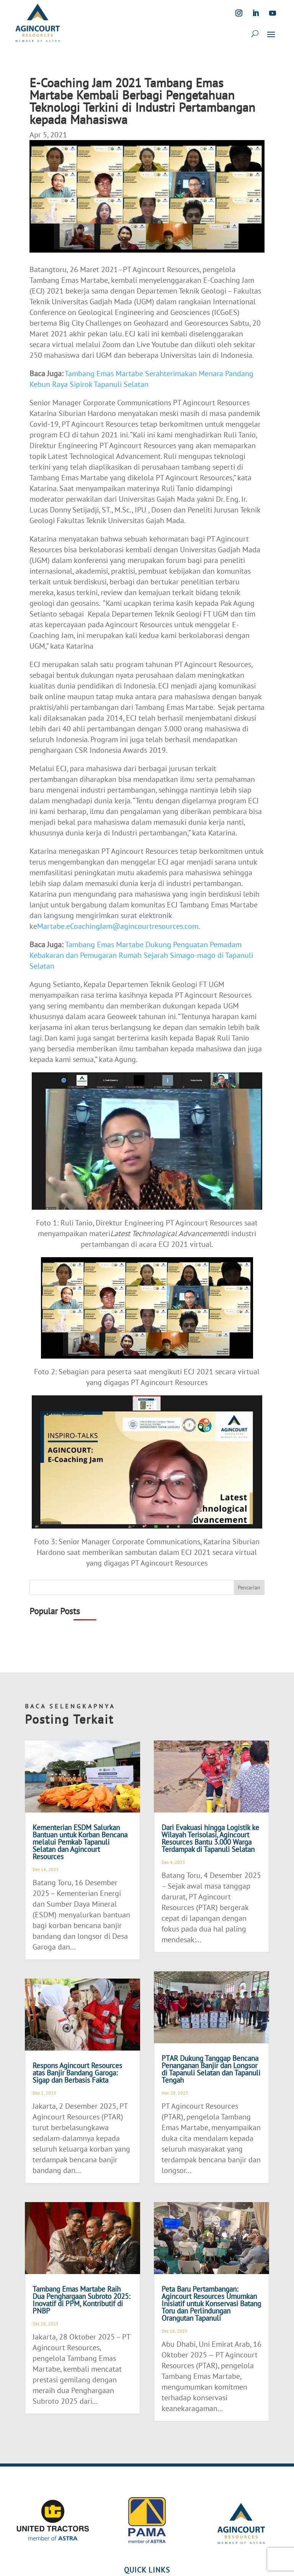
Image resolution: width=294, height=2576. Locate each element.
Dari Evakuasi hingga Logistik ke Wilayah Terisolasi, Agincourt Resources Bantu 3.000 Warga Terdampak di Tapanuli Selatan (210, 1838)
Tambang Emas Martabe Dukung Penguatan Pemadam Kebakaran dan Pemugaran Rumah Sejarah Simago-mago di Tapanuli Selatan (141, 955)
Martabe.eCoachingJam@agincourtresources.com (117, 926)
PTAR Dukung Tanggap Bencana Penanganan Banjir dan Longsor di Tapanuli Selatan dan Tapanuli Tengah (211, 2069)
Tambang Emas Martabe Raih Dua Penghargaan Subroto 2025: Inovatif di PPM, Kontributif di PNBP (81, 2299)
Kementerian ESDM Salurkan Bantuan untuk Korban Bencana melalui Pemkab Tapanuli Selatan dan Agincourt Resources (80, 1842)
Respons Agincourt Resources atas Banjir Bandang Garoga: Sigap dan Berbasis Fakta (77, 2073)
